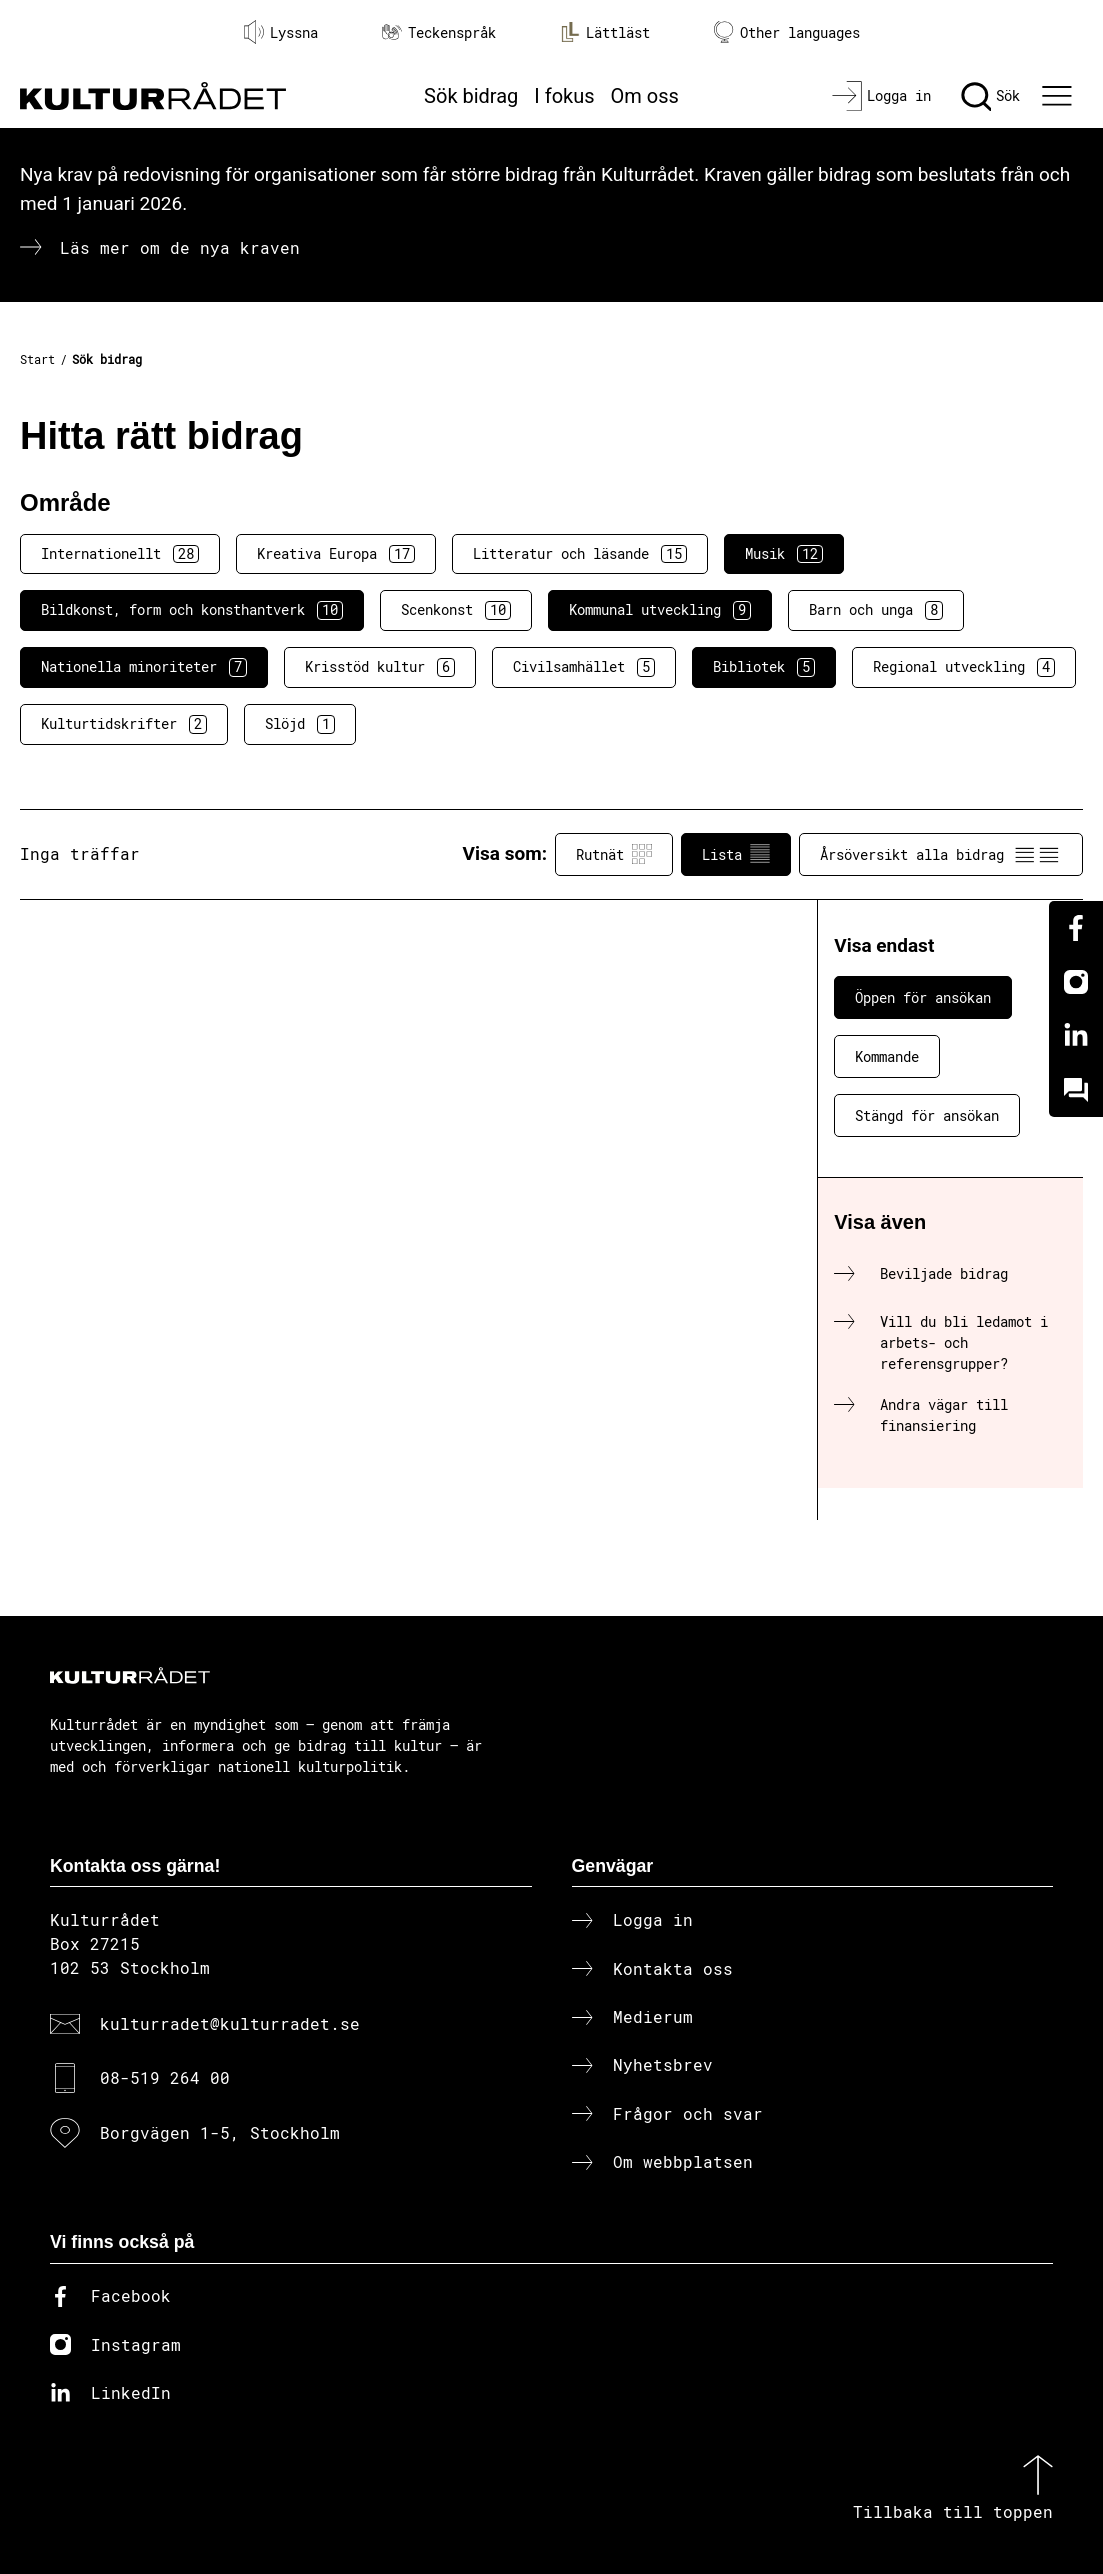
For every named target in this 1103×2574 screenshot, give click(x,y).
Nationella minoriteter (144, 667)
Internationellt (120, 554)
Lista (736, 854)
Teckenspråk (439, 32)
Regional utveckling (964, 667)
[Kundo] (1076, 1090)
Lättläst (605, 32)
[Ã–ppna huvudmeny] (1059, 96)
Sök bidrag (471, 96)
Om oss (645, 96)
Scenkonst (456, 610)
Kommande (887, 1056)
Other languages (787, 32)
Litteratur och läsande (580, 554)
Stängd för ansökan (927, 1115)
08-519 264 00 (165, 2077)
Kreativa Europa (336, 554)
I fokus (564, 96)
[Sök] (990, 96)
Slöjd (300, 724)
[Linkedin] (1076, 1036)
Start (37, 359)
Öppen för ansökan (923, 997)
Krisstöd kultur (380, 667)
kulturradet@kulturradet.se (230, 2023)
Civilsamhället (584, 667)
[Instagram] (1076, 982)
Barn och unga (876, 610)
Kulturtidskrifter (124, 724)
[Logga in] (881, 96)
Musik (784, 554)
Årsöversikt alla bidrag (941, 854)
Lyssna (281, 32)
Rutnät (614, 854)
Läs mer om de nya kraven (180, 247)
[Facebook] (1076, 928)
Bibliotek (764, 667)
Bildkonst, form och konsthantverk (192, 610)
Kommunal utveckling (660, 610)
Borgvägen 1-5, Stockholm (220, 2132)
